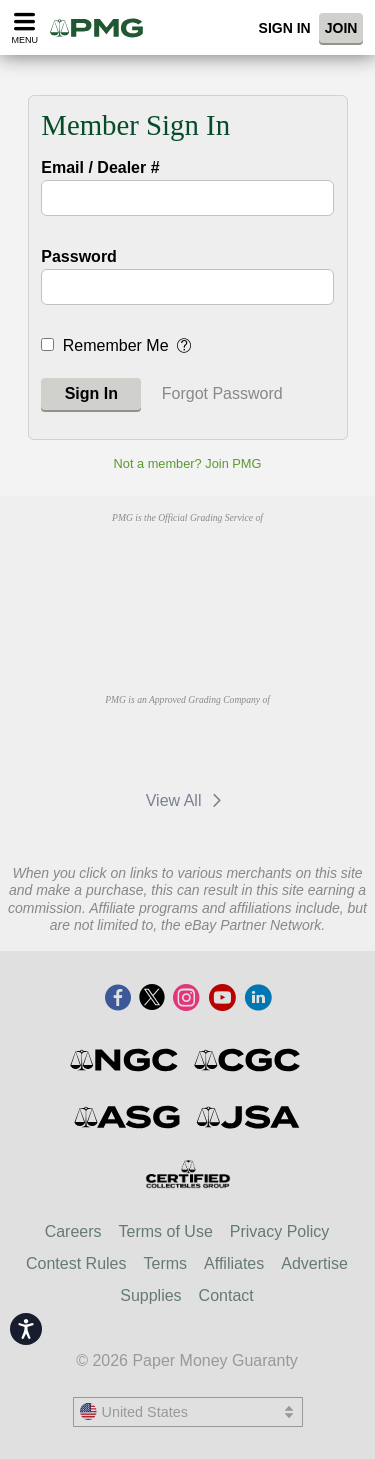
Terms (166, 1263)
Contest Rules (76, 1263)
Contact (226, 1295)
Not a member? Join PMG (188, 463)
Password (79, 256)
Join (341, 28)
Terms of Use (166, 1231)
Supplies (150, 1295)
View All (187, 800)
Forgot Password (222, 393)
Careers (73, 1231)
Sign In (285, 28)
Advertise (314, 1263)
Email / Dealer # (100, 167)
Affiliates (234, 1263)
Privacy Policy (280, 1231)
